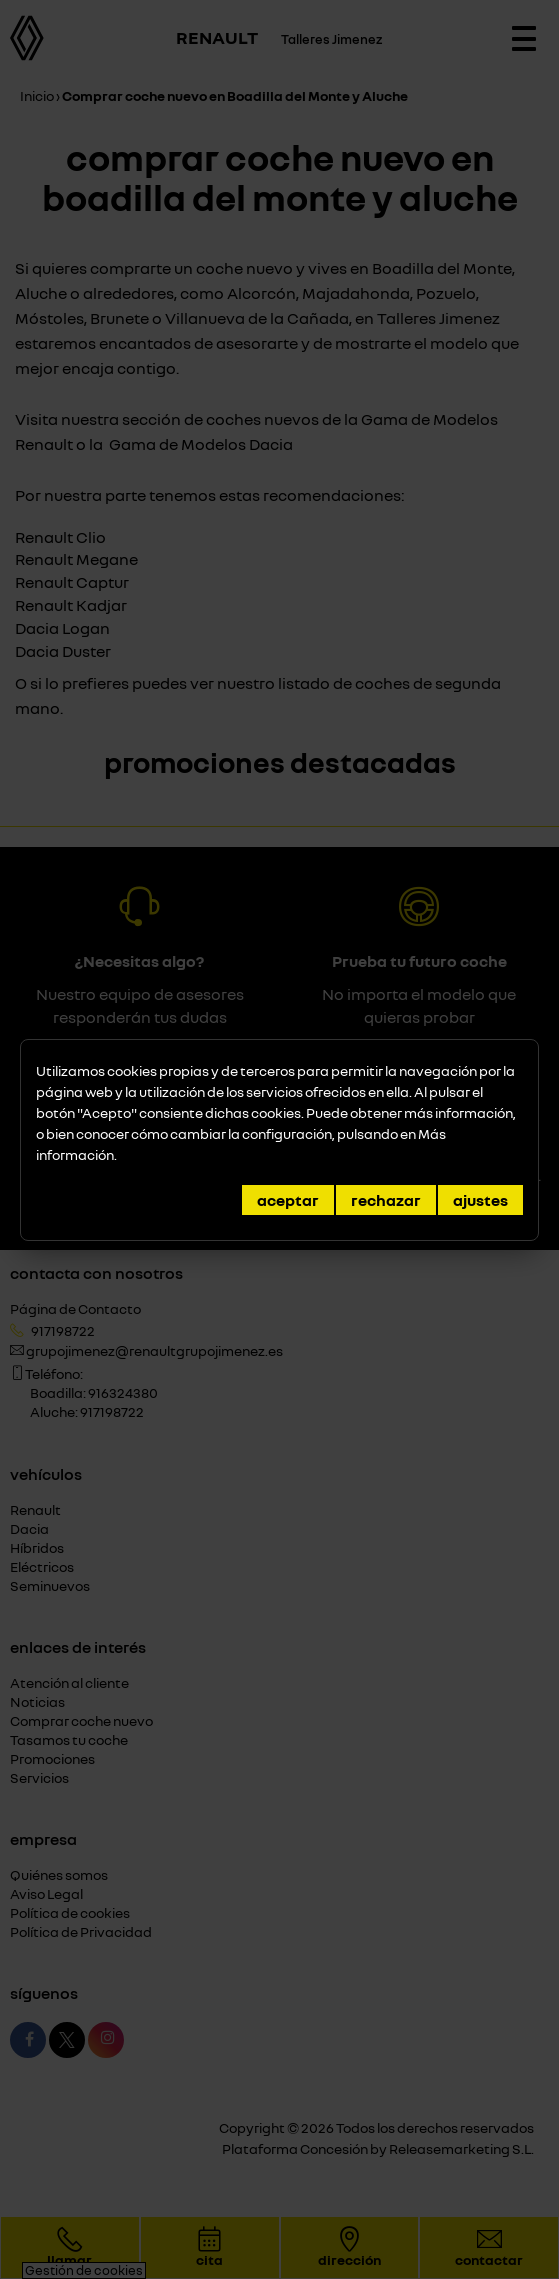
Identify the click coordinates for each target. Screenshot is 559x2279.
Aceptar (288, 1200)
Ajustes (480, 1200)
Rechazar (386, 1200)
